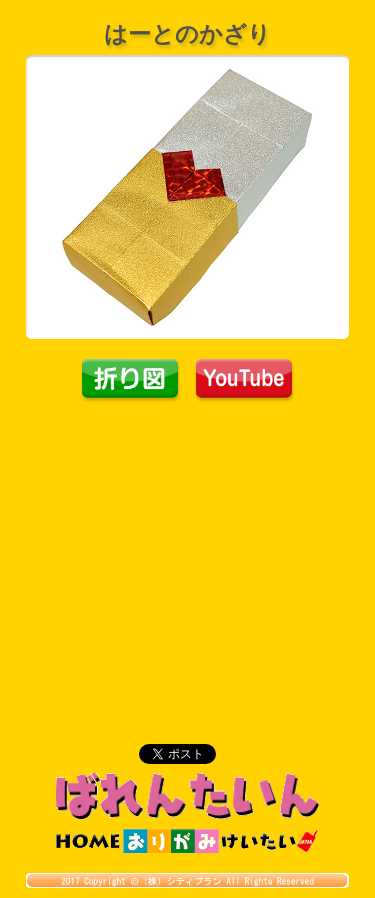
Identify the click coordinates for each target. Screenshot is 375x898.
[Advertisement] (188, 553)
